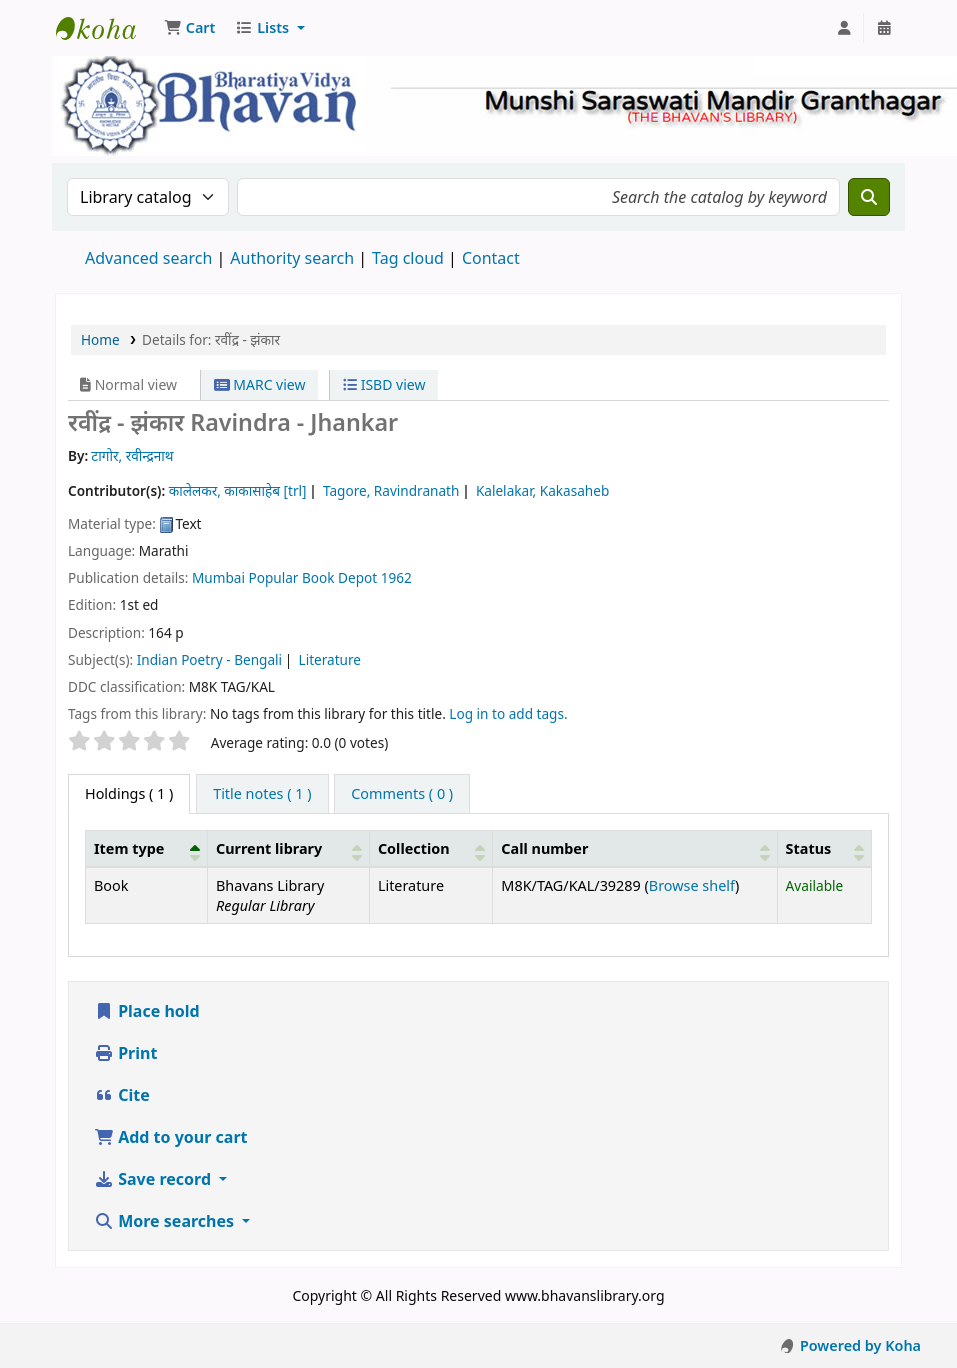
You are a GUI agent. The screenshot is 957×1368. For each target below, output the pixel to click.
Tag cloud (408, 258)
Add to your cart (171, 1137)
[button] (189, 28)
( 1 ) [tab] (129, 793)
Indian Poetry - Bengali (209, 659)
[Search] (869, 197)
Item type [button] (129, 848)
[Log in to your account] (844, 28)
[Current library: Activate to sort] (288, 848)
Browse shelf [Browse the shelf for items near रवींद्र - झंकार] (692, 885)
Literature (330, 659)
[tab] (262, 794)
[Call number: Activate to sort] (635, 848)
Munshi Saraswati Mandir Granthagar (106, 28)
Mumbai (218, 577)
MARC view (260, 384)
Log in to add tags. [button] (508, 713)
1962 (396, 577)
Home (100, 339)
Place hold (147, 1011)
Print (125, 1053)
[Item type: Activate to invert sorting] (147, 848)
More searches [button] (166, 1221)
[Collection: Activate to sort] (430, 848)
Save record (154, 1179)
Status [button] (809, 848)
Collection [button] (414, 848)
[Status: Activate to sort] (824, 848)
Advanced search (148, 258)
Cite (122, 1095)
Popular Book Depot (312, 577)
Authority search (292, 258)
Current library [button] (269, 848)
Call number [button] (544, 848)
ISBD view (384, 384)
